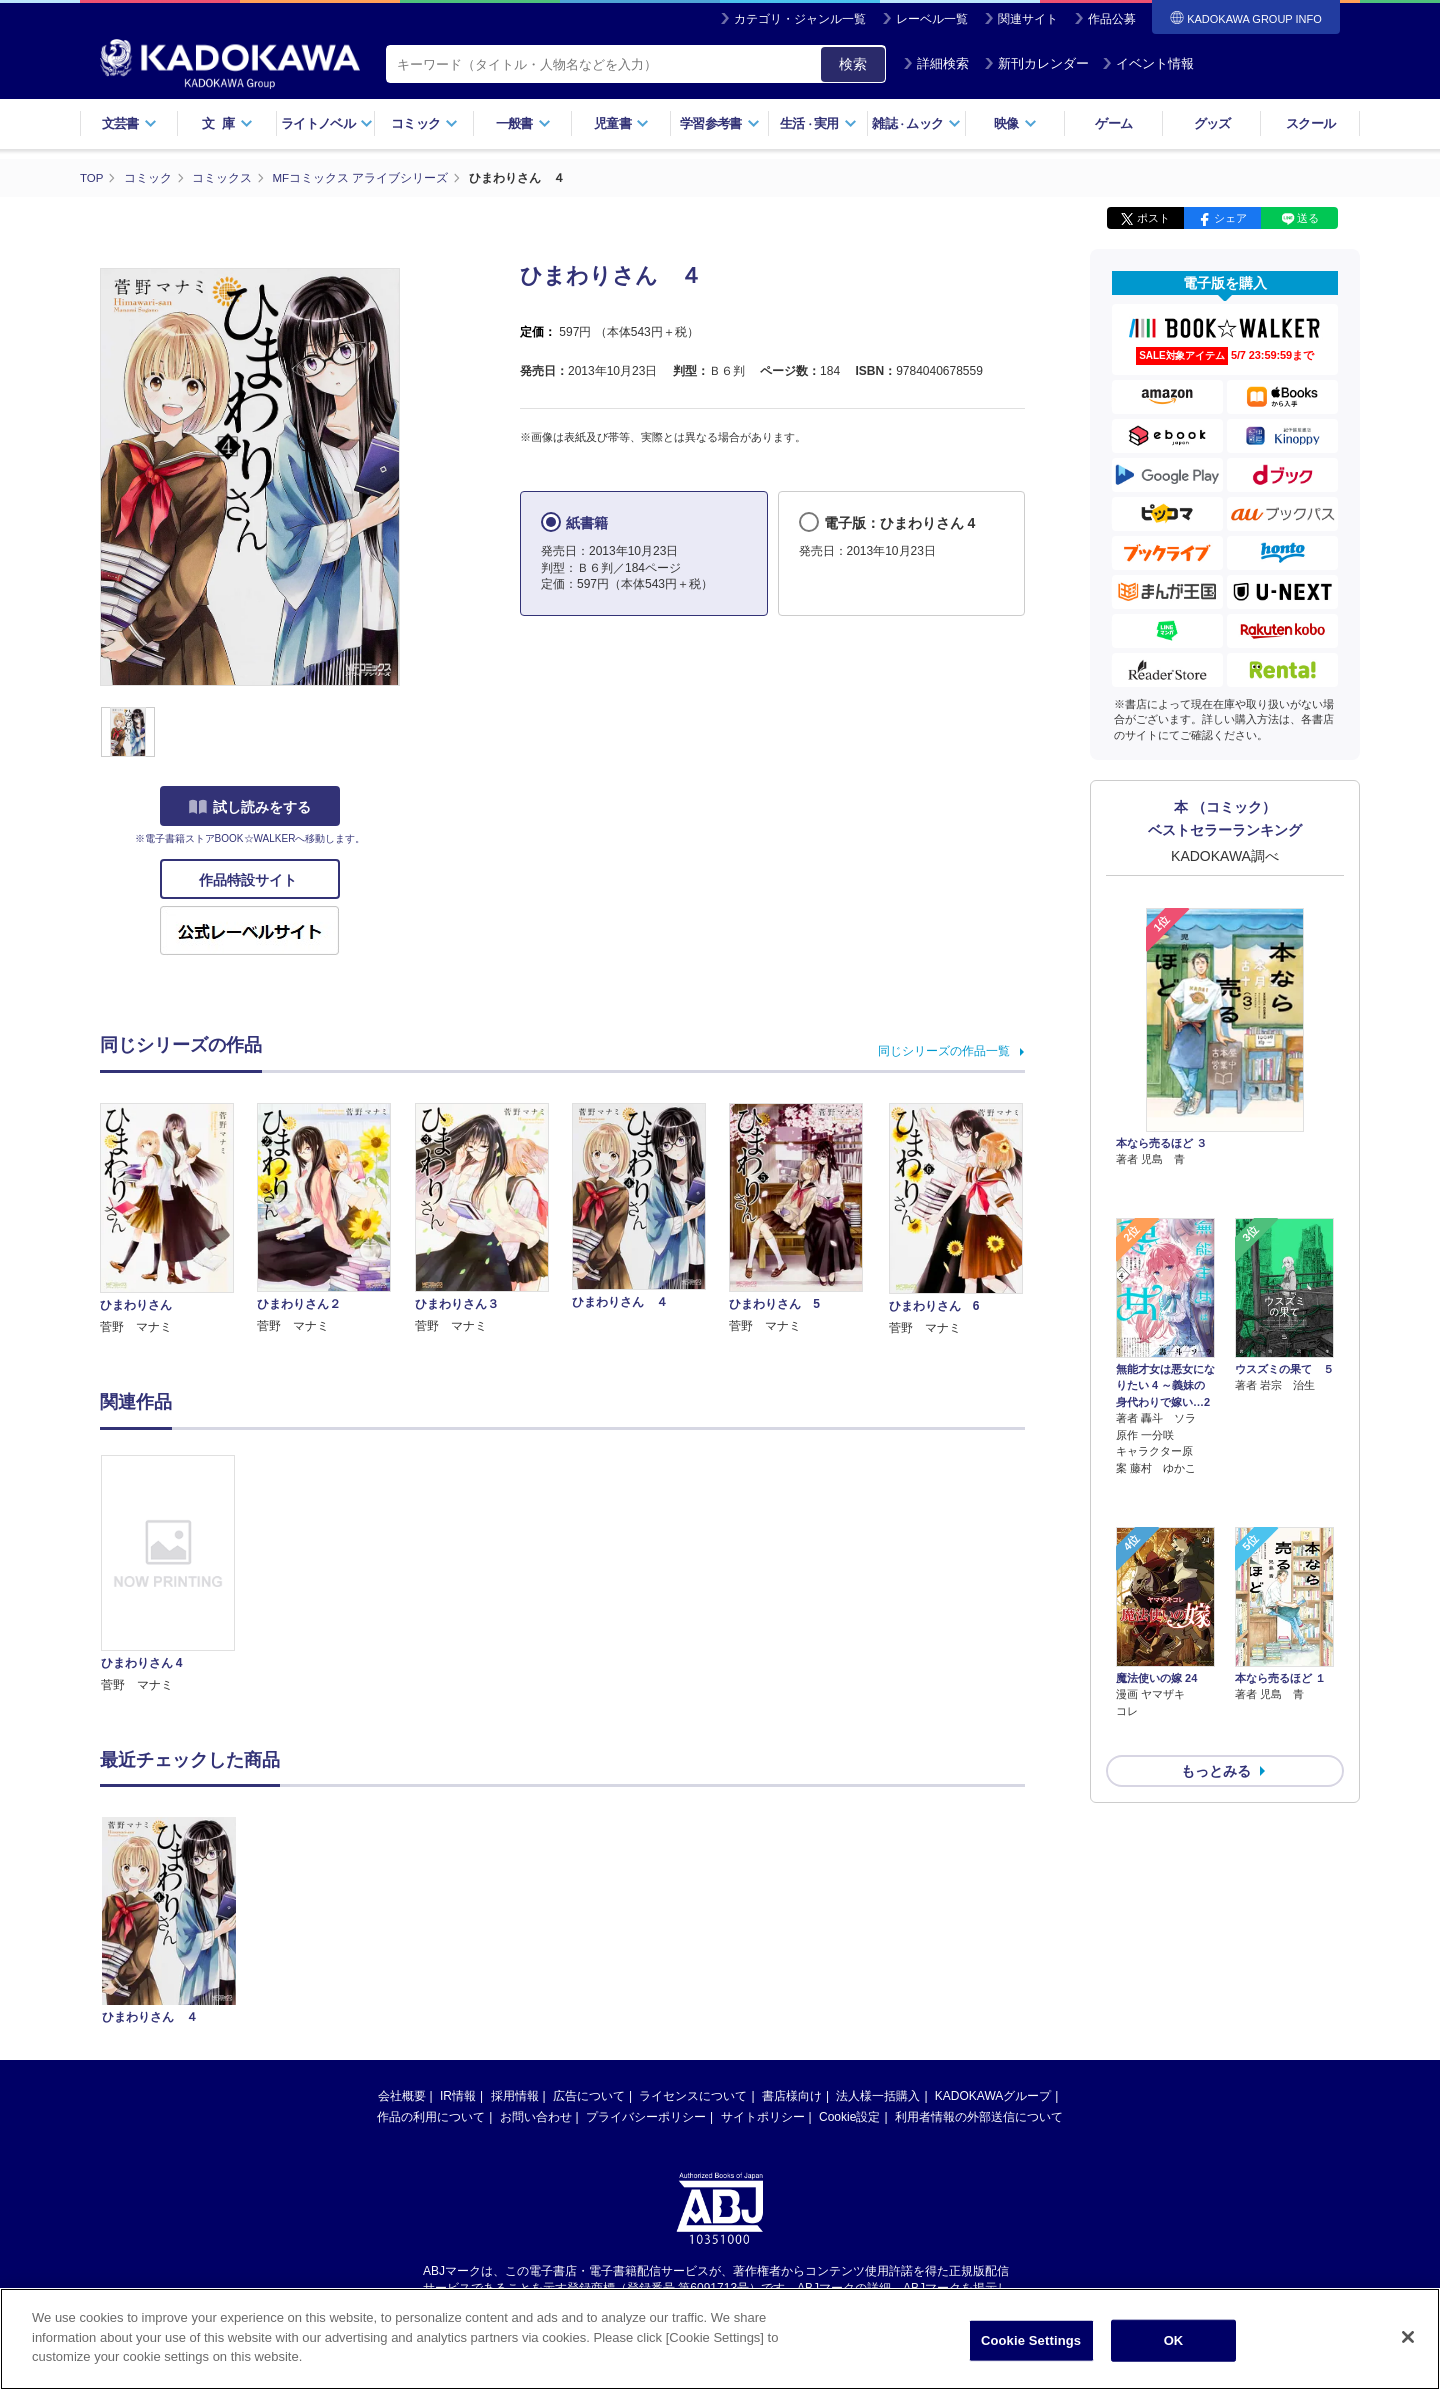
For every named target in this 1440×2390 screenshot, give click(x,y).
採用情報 (515, 2095)
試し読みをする (250, 807)
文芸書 (129, 123)
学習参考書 (720, 123)
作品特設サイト (250, 880)
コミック (424, 123)
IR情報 (458, 2095)
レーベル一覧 (932, 19)
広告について (589, 2095)
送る (1308, 218)
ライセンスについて (693, 2095)
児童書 (621, 123)
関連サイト (1028, 19)
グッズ (1212, 123)
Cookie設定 (849, 2116)
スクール (1310, 123)
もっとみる (1216, 1664)
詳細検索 (936, 63)
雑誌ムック (916, 123)
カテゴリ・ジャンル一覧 (800, 19)
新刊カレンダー (1036, 63)
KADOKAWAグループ (993, 2095)
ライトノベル (327, 123)
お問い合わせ (536, 2116)
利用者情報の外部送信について (979, 2116)
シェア (1230, 218)
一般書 (523, 123)
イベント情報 (1148, 63)
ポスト (1153, 218)
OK (1174, 2340)
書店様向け (792, 2095)
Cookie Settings (1031, 2340)
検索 (853, 64)
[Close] (1408, 2337)
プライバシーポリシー (646, 2116)
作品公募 (1112, 19)
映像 (1015, 123)
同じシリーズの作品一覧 (944, 1050)
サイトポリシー (763, 2116)
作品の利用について (431, 2116)
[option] (179, 1574)
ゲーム (1113, 123)
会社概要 (402, 2095)
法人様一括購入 (878, 2095)
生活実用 (818, 123)
